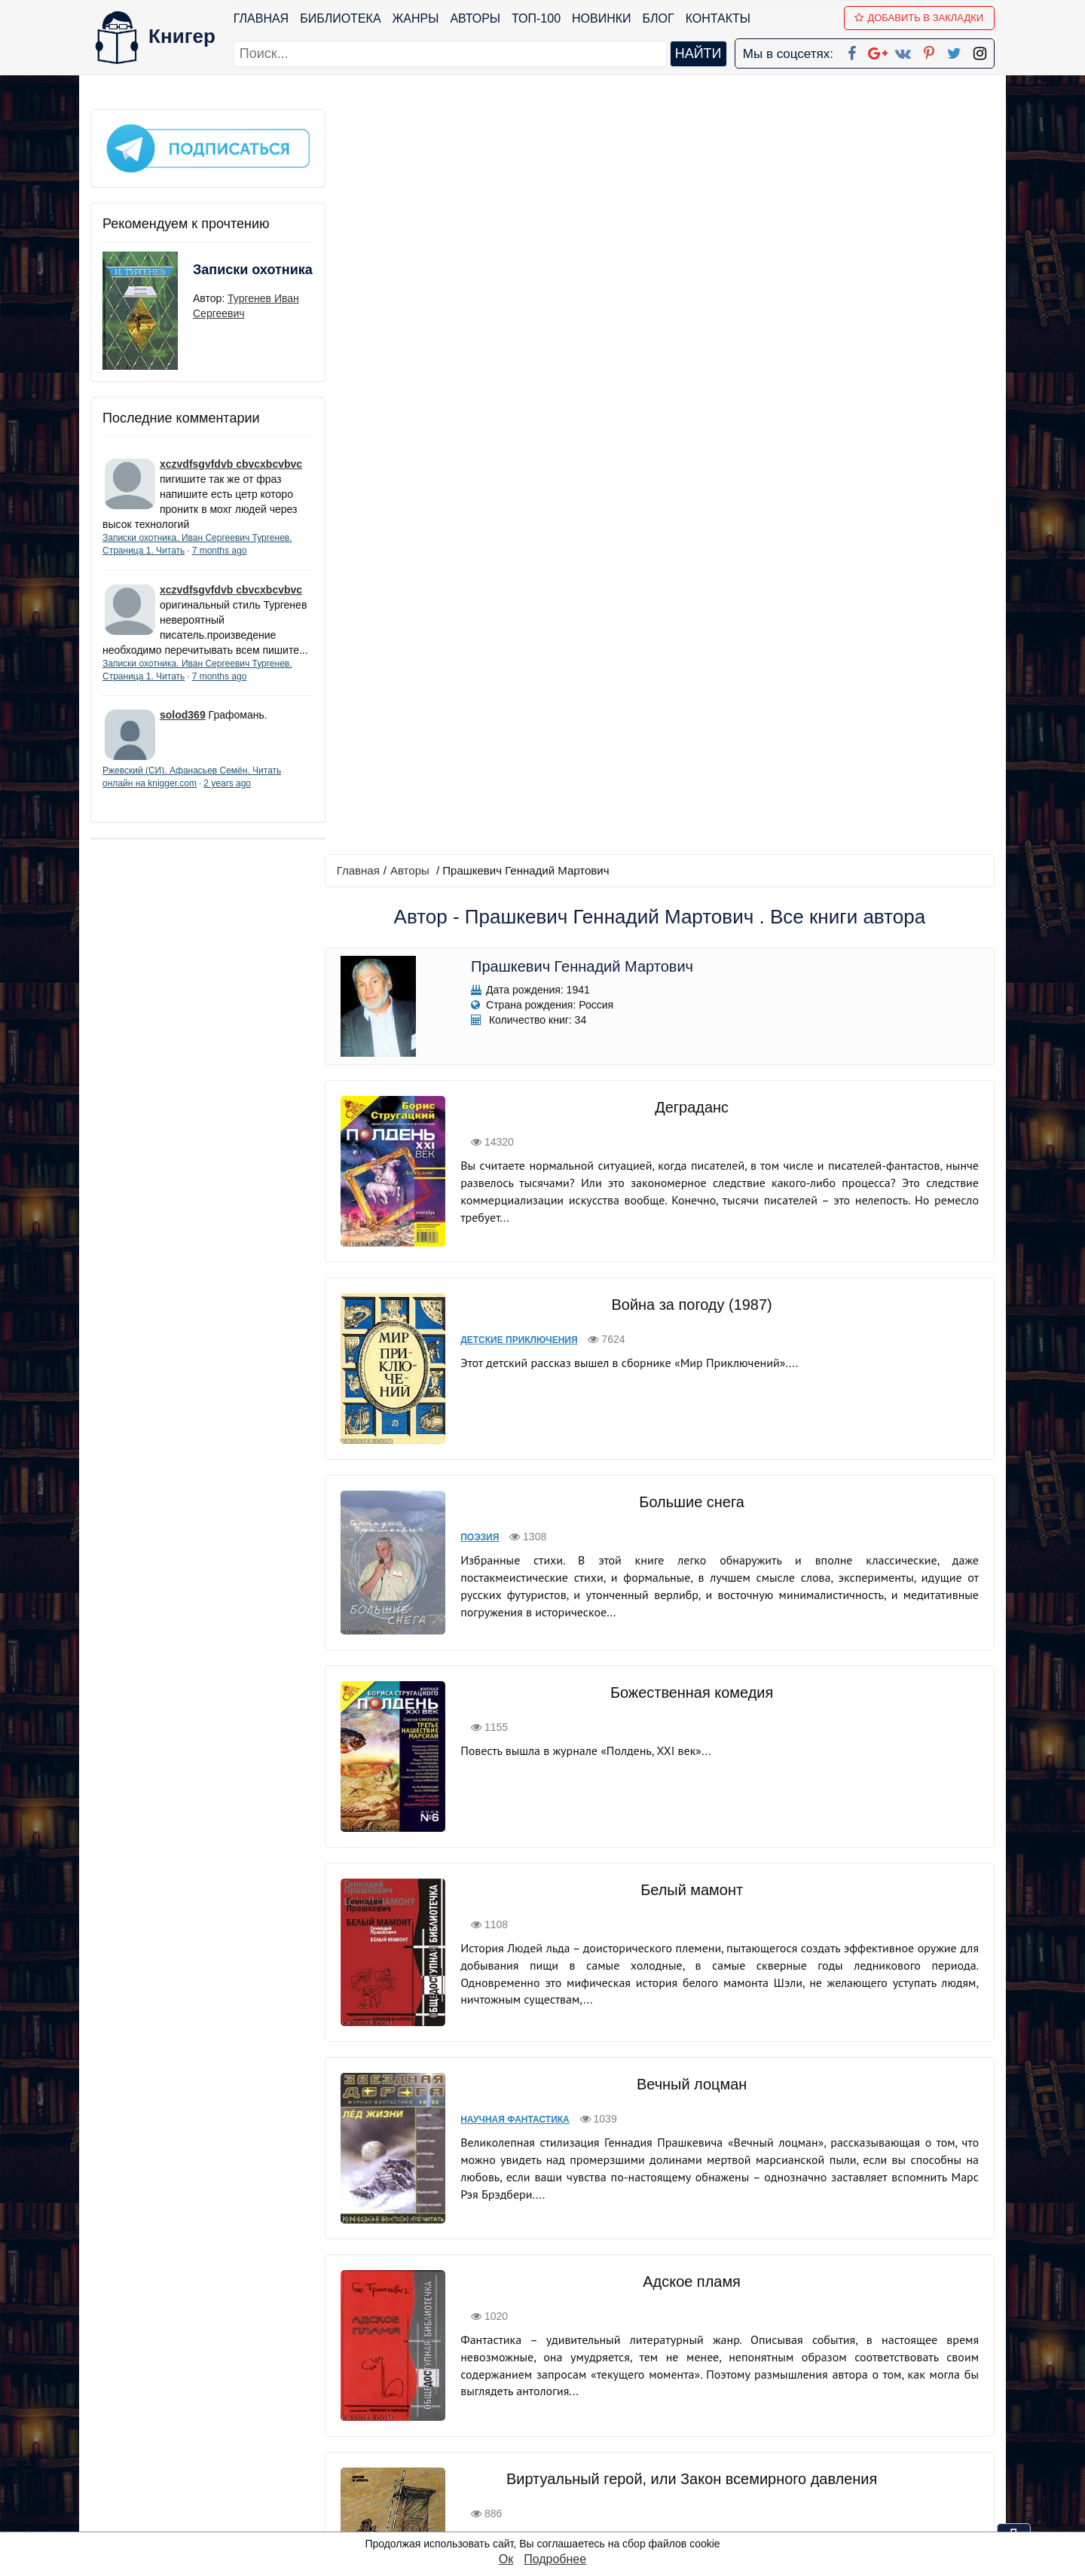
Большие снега (689, 757)
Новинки (601, 18)
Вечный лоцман (689, 1319)
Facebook (562, 2382)
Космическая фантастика (524, 1925)
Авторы (476, 18)
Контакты (718, 18)
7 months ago (219, 548)
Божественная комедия (689, 937)
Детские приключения (515, 595)
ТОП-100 (536, 18)
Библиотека (340, 18)
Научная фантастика (511, 1354)
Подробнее (555, 2559)
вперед (663, 2278)
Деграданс (689, 362)
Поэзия (476, 792)
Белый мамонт (689, 1134)
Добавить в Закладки (919, 17)
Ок (506, 2559)
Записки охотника (223, 276)
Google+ (562, 2401)
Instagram (564, 2499)
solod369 (183, 728)
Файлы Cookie (790, 2421)
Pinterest (560, 2460)
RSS (549, 2519)
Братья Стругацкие (689, 2087)
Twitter (555, 2480)
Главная (261, 18)
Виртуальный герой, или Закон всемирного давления (689, 1692)
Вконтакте (566, 2440)
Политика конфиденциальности (839, 2401)
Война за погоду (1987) (689, 559)
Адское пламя (689, 1505)
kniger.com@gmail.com (849, 2382)
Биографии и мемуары (515, 2122)
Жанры (416, 18)
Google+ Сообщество (599, 2421)
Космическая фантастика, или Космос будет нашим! (689, 1890)
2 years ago (227, 796)
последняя (727, 2278)
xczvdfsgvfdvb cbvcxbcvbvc (231, 462)
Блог (658, 18)
